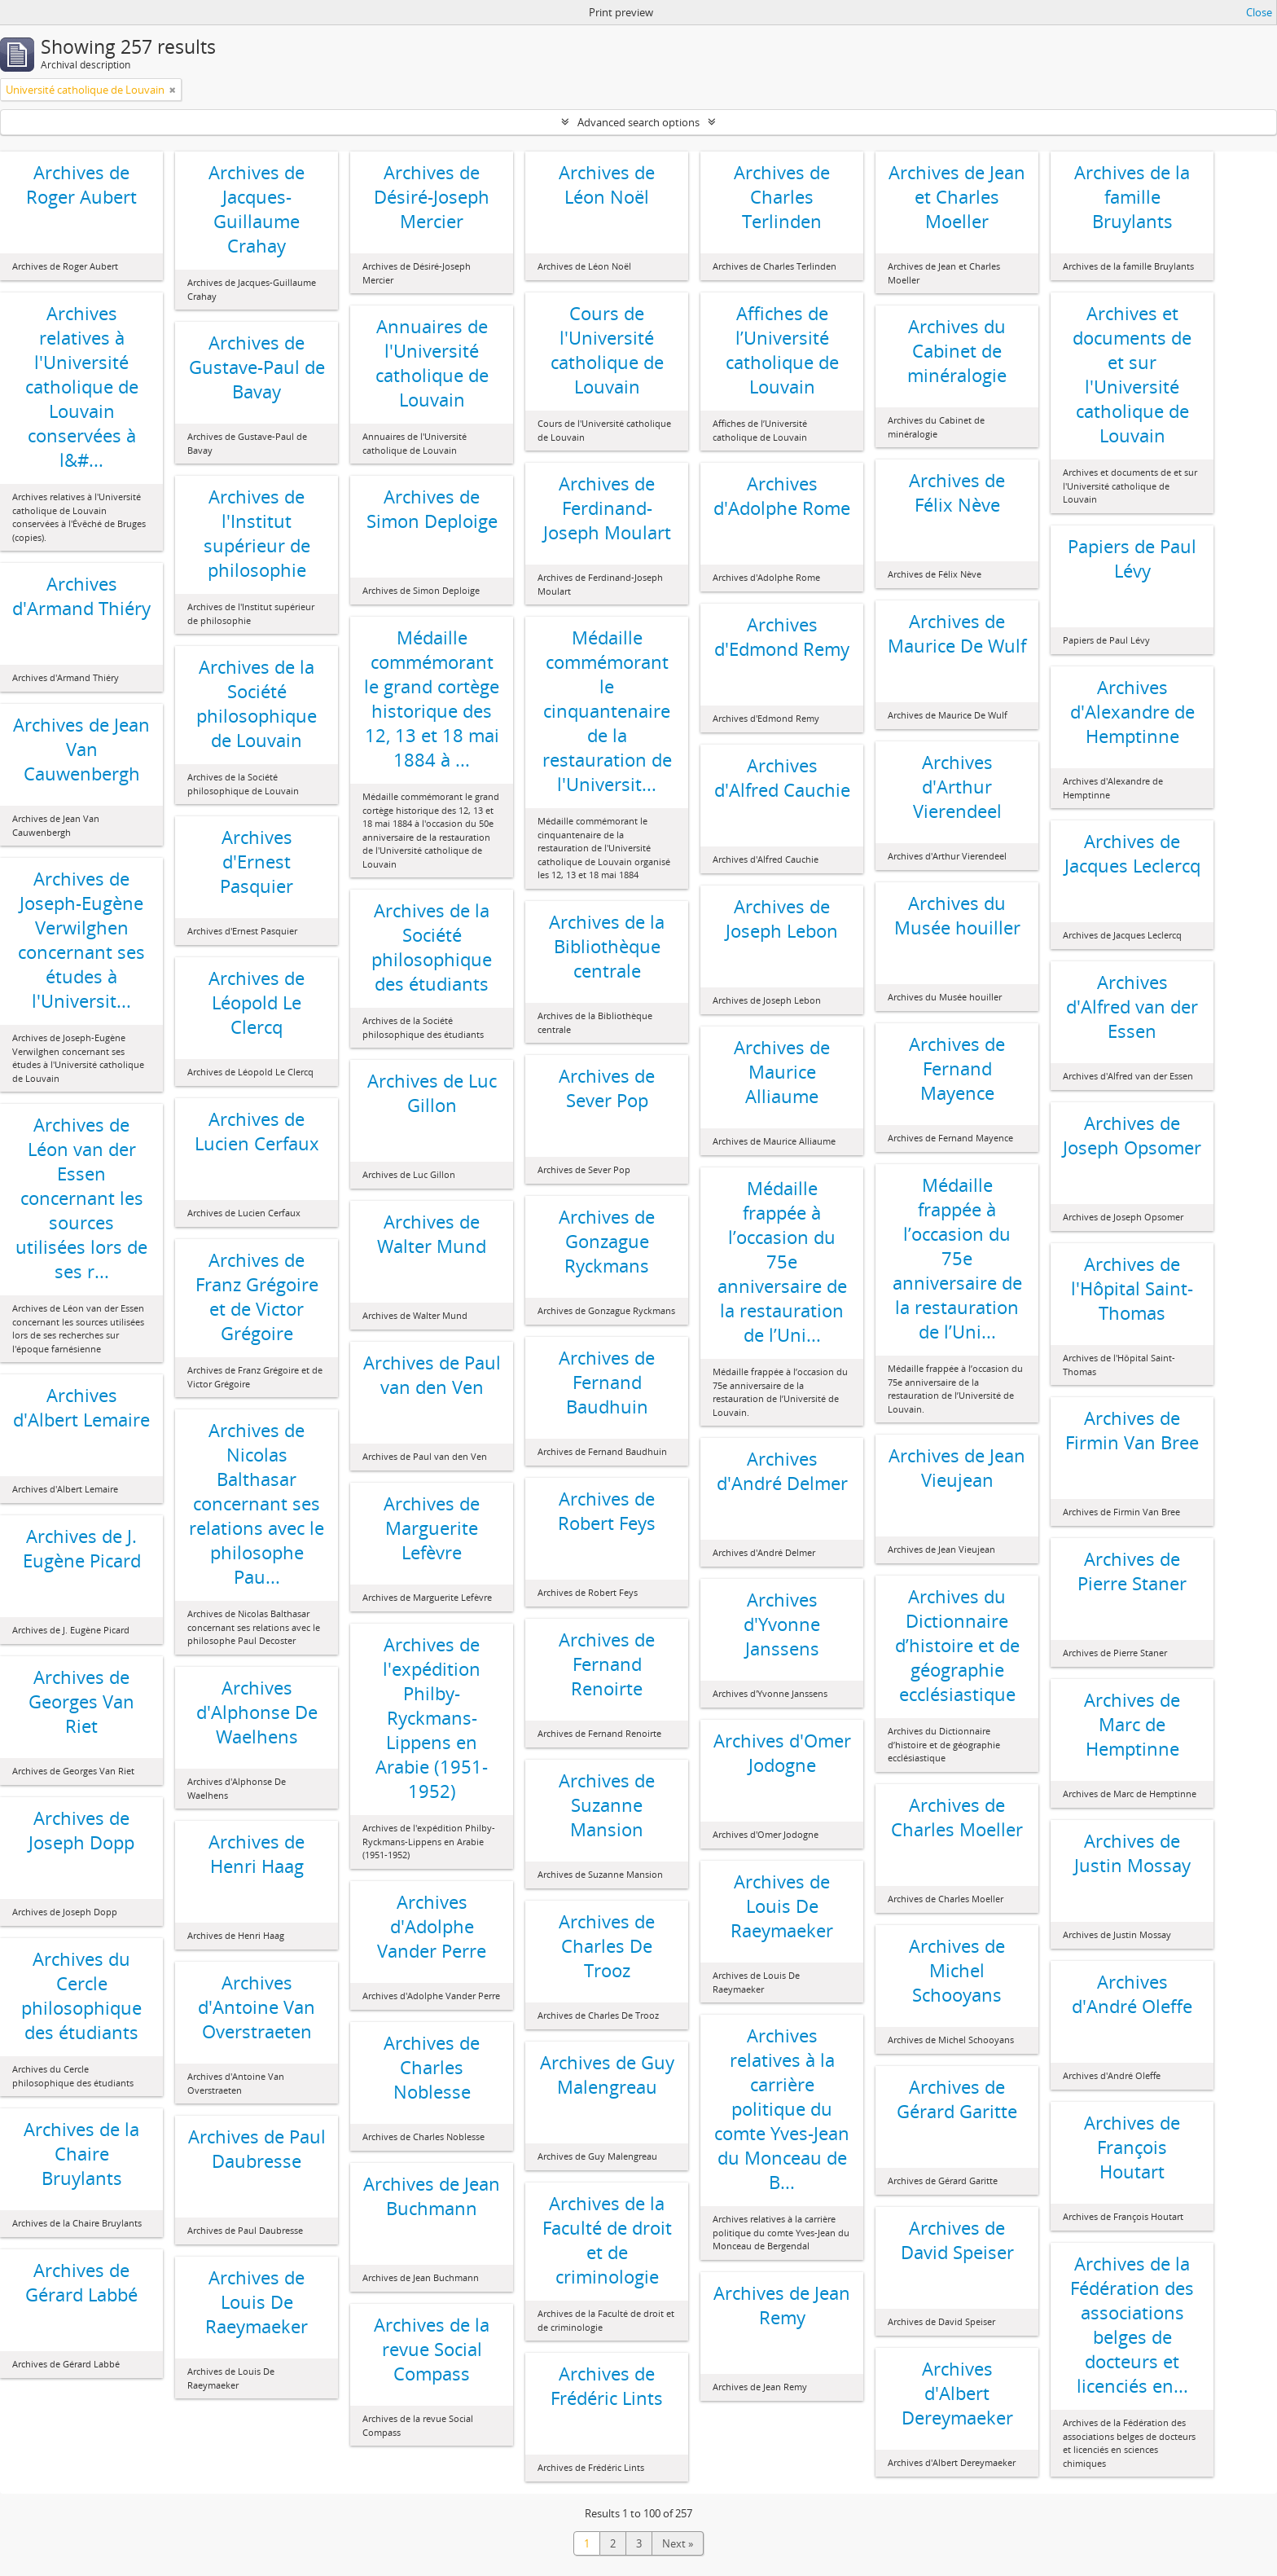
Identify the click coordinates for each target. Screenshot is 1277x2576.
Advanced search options (638, 122)
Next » (677, 2543)
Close (1259, 12)
